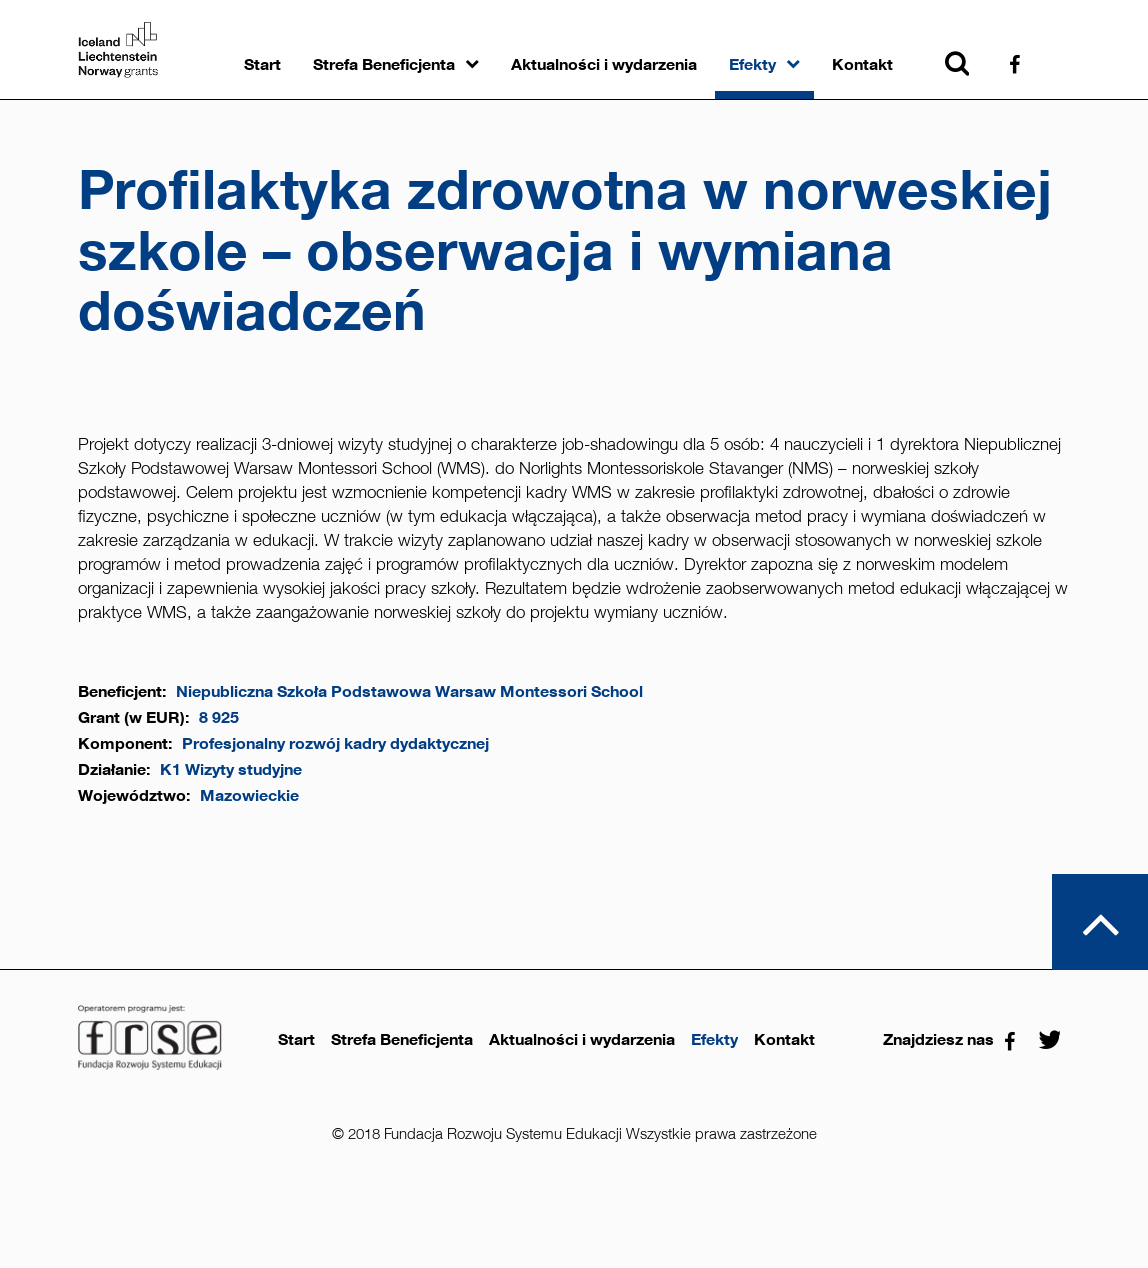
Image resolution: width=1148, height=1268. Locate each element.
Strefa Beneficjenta (384, 64)
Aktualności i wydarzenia (604, 64)
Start (262, 64)
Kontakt (862, 64)
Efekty (752, 64)
